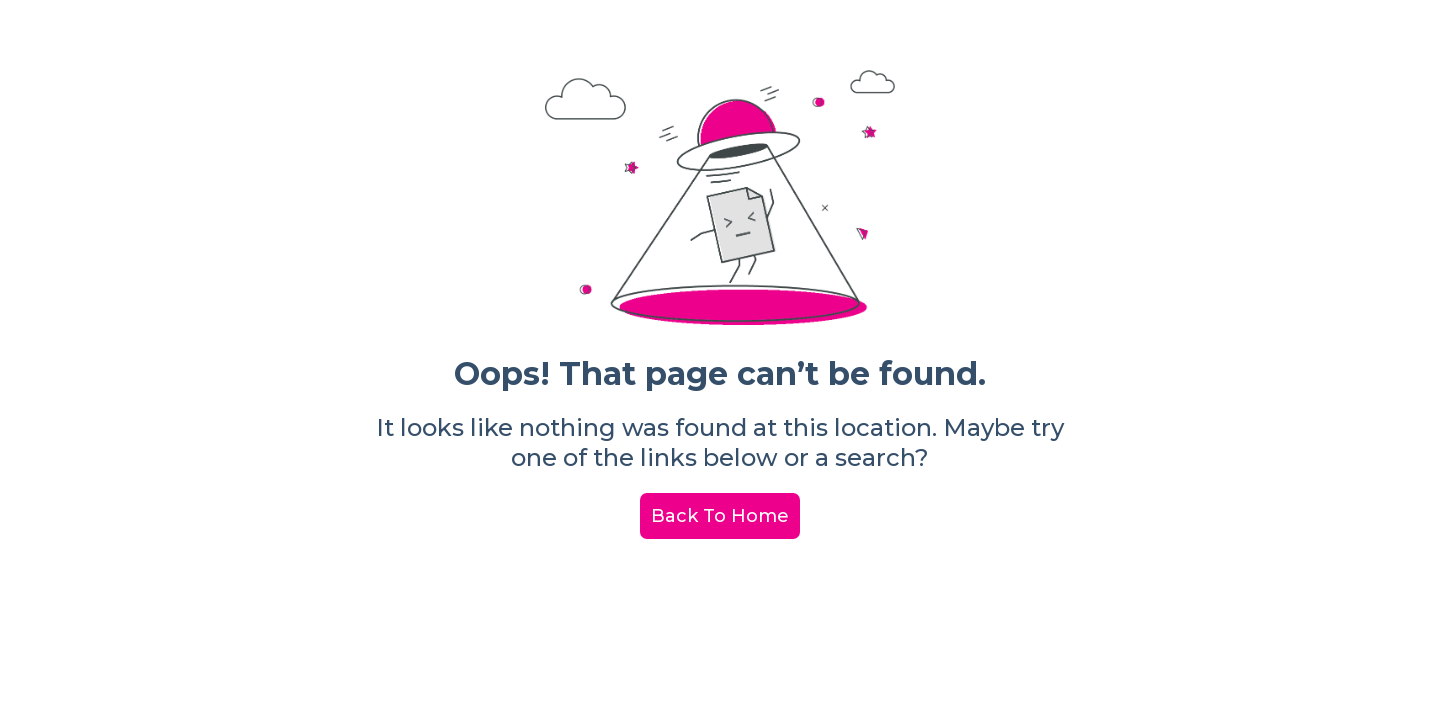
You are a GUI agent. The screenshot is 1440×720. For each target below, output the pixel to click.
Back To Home (720, 516)
